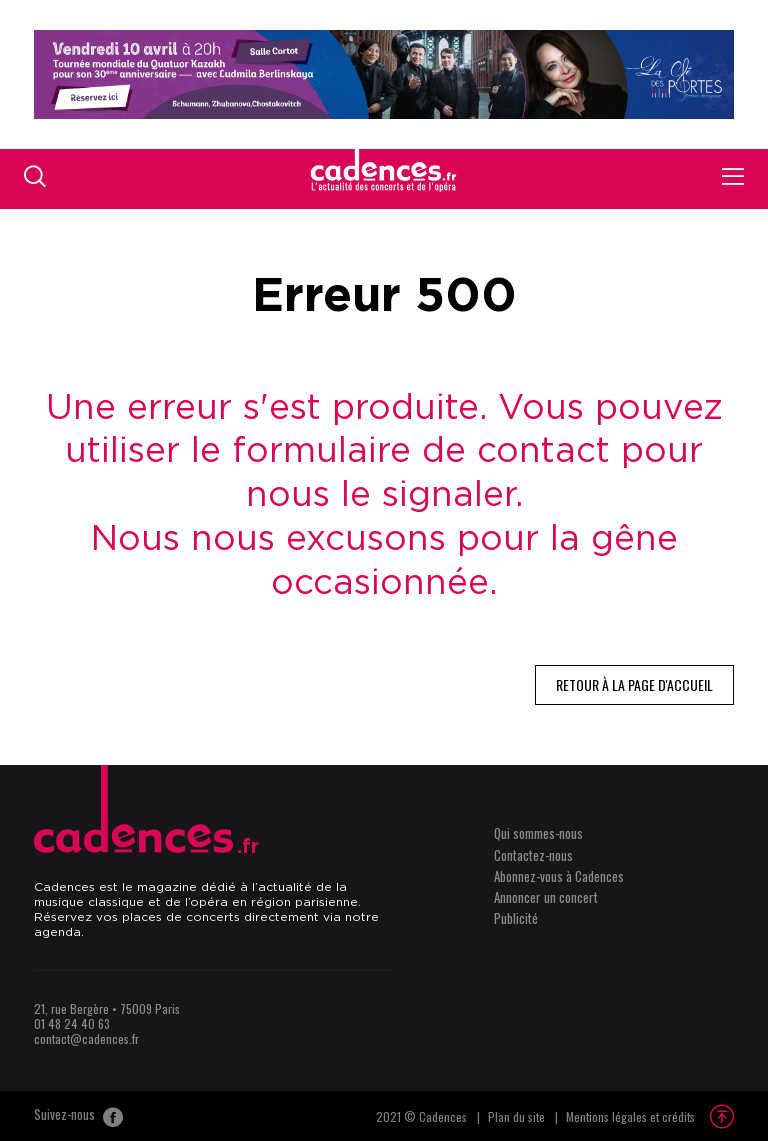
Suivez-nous (78, 1116)
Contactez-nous (533, 855)
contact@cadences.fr (86, 1038)
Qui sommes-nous (538, 833)
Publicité (516, 918)
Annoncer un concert (546, 897)
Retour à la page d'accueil (634, 684)
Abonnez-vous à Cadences (559, 876)
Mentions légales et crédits (630, 1116)
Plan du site (516, 1116)
